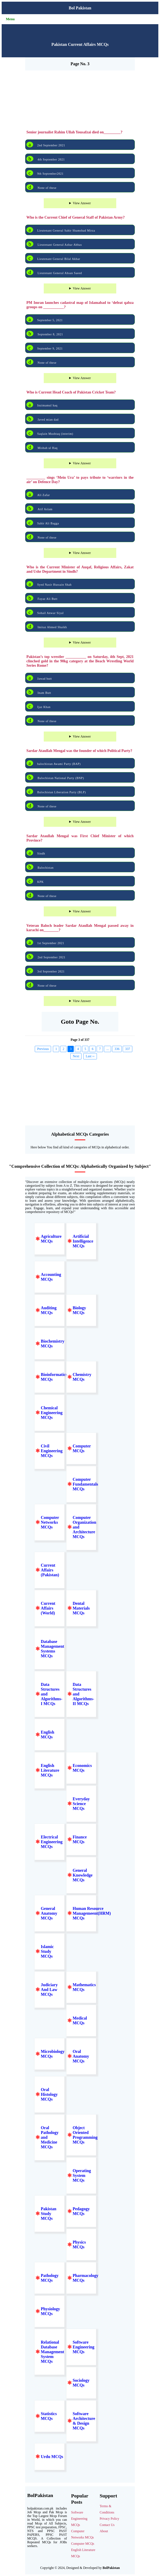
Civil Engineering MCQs (51, 1451)
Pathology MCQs (50, 2278)
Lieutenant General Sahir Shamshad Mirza (60, 230)
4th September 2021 (45, 159)
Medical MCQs (80, 2020)
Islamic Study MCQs (47, 1951)
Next (76, 1056)
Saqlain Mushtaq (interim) (49, 433)
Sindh (35, 853)
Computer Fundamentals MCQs (85, 1484)
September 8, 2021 (44, 333)
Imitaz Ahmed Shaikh (46, 626)
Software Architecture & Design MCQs (84, 2420)
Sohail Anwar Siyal (45, 612)
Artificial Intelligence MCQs (83, 1241)
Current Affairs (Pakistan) (50, 1570)
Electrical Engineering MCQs (51, 1842)
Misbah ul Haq (42, 447)
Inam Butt (38, 692)
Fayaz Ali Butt (42, 598)
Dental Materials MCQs (81, 1608)
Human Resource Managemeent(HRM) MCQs (92, 1913)
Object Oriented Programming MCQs (85, 2134)
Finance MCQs (80, 1839)
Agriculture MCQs (51, 1238)
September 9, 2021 (44, 348)
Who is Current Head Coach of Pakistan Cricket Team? (71, 392)
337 (127, 1049)
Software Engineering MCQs (83, 2347)
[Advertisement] (80, 99)
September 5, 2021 (44, 319)
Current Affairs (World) (48, 1608)
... (107, 1049)
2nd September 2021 (45, 144)
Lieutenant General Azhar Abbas (54, 244)
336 (116, 1049)
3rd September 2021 (45, 971)
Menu (10, 19)
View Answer (82, 203)
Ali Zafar (38, 494)
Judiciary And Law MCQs (49, 1989)
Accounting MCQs (51, 1277)
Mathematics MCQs (84, 1987)
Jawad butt (39, 678)
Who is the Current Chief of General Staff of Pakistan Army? (75, 217)
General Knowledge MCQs (83, 1875)
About (104, 2531)
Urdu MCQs (52, 2456)
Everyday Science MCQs (81, 1804)
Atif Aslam (39, 508)
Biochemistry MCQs (52, 1343)
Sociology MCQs (81, 2382)
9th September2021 (45, 173)
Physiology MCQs (50, 2311)
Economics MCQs (82, 1768)
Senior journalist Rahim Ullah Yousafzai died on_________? (74, 132)
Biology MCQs (79, 1310)
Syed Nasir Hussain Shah (49, 584)
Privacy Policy (109, 2518)
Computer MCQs (82, 1448)
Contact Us (107, 2525)
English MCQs (47, 1734)
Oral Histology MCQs (49, 2094)
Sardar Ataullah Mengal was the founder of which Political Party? (79, 751)
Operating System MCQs (82, 2175)
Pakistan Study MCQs (48, 2213)
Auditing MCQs (49, 1310)
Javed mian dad (42, 419)
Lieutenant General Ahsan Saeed (54, 272)
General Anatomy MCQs (49, 1913)
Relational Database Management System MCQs (52, 2352)
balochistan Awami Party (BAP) (53, 763)
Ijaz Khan (38, 706)
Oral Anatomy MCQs (81, 2056)
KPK (35, 881)
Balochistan (40, 867)
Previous (43, 1049)
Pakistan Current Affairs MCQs (80, 44)
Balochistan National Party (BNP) (55, 777)
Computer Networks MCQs (50, 1522)
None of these (41, 187)
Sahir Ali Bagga (42, 522)
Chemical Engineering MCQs (51, 1413)
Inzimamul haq (42, 404)
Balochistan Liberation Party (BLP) (56, 791)
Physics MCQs (79, 2244)
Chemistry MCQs (82, 1377)
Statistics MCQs (49, 2416)
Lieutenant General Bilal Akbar (53, 258)
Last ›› (90, 1056)
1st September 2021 (45, 942)
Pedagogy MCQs (81, 2211)
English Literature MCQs (50, 1770)
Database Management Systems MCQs (52, 1648)
